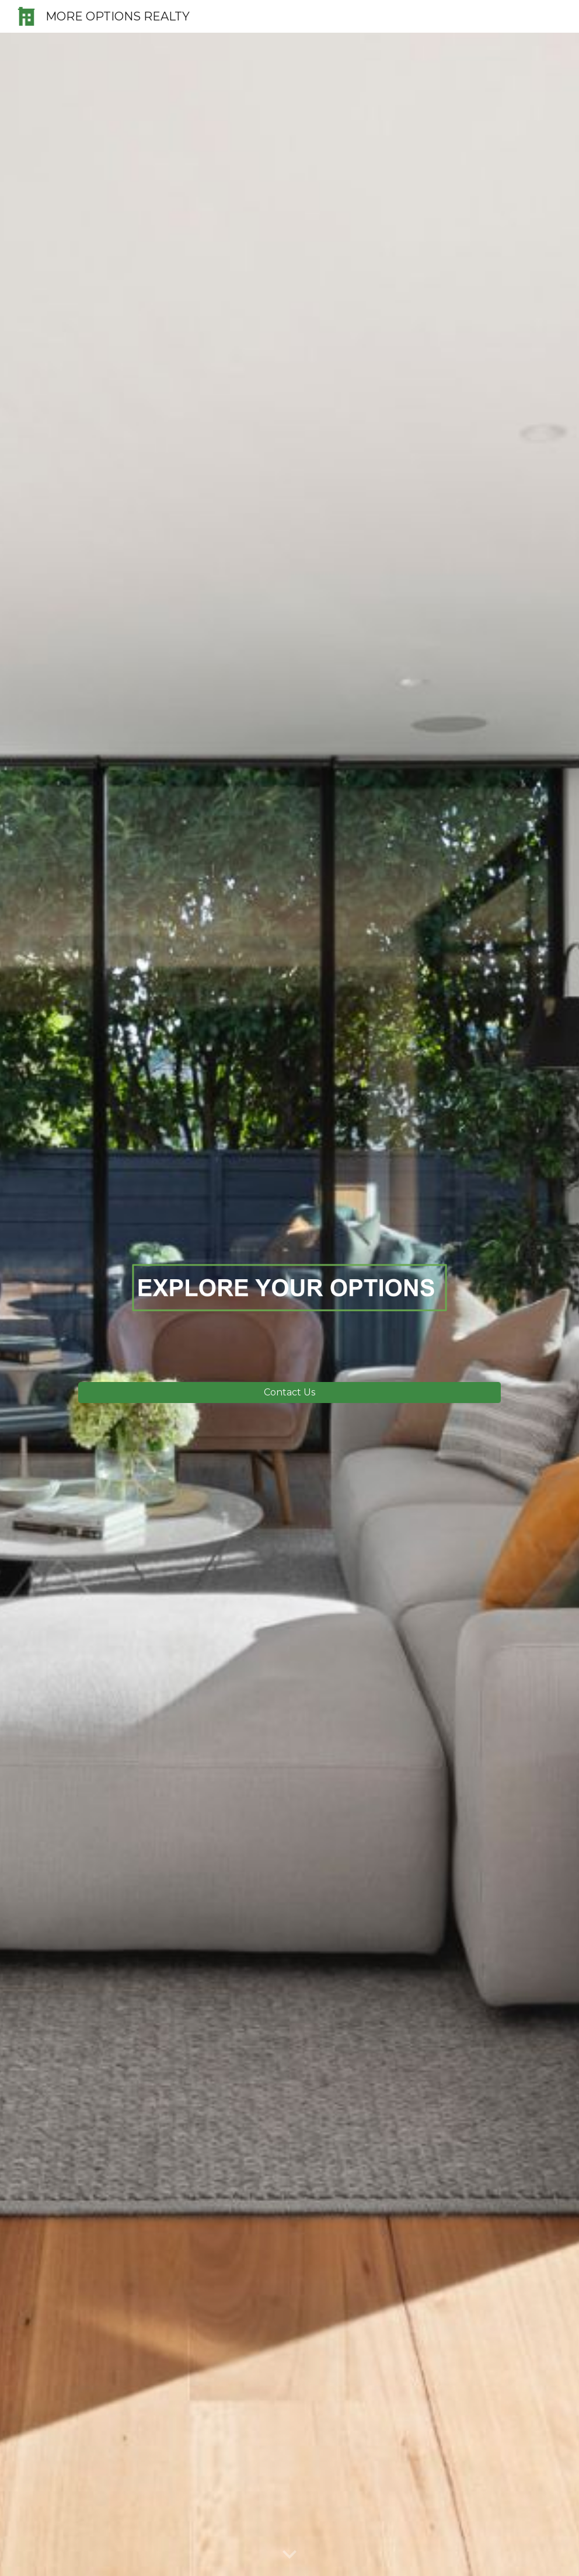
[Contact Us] (289, 1392)
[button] (289, 2555)
